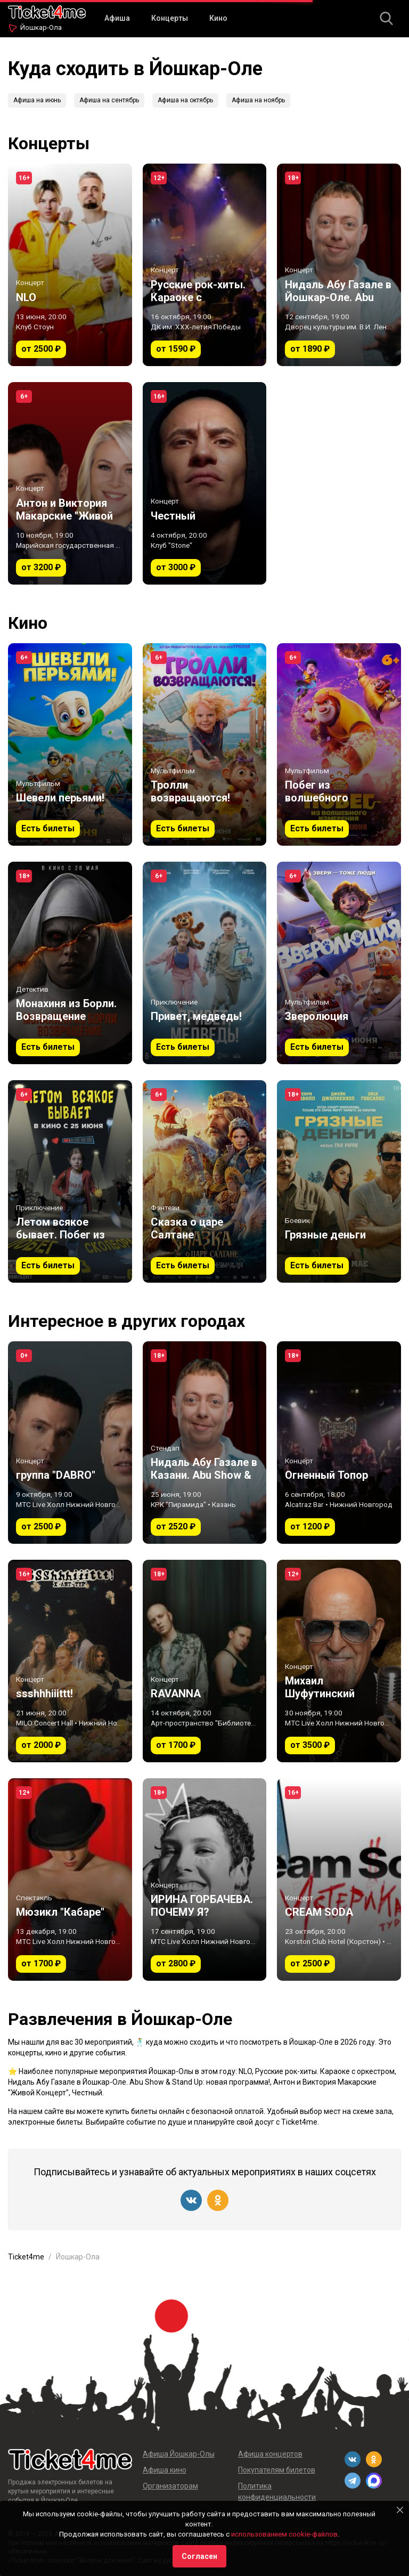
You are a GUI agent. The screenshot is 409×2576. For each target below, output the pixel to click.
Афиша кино (164, 2470)
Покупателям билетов (276, 2470)
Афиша (117, 18)
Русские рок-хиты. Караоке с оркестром (325, 2071)
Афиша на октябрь (185, 100)
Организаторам (170, 2486)
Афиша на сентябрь (109, 100)
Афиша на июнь (37, 100)
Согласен (199, 2556)
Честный (87, 2092)
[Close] (400, 2510)
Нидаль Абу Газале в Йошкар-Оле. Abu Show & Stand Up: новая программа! (139, 2082)
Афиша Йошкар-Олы (179, 2454)
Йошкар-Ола (41, 27)
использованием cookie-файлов (284, 2534)
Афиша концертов (270, 2454)
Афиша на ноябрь (258, 100)
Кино (218, 18)
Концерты (169, 18)
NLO (245, 2071)
